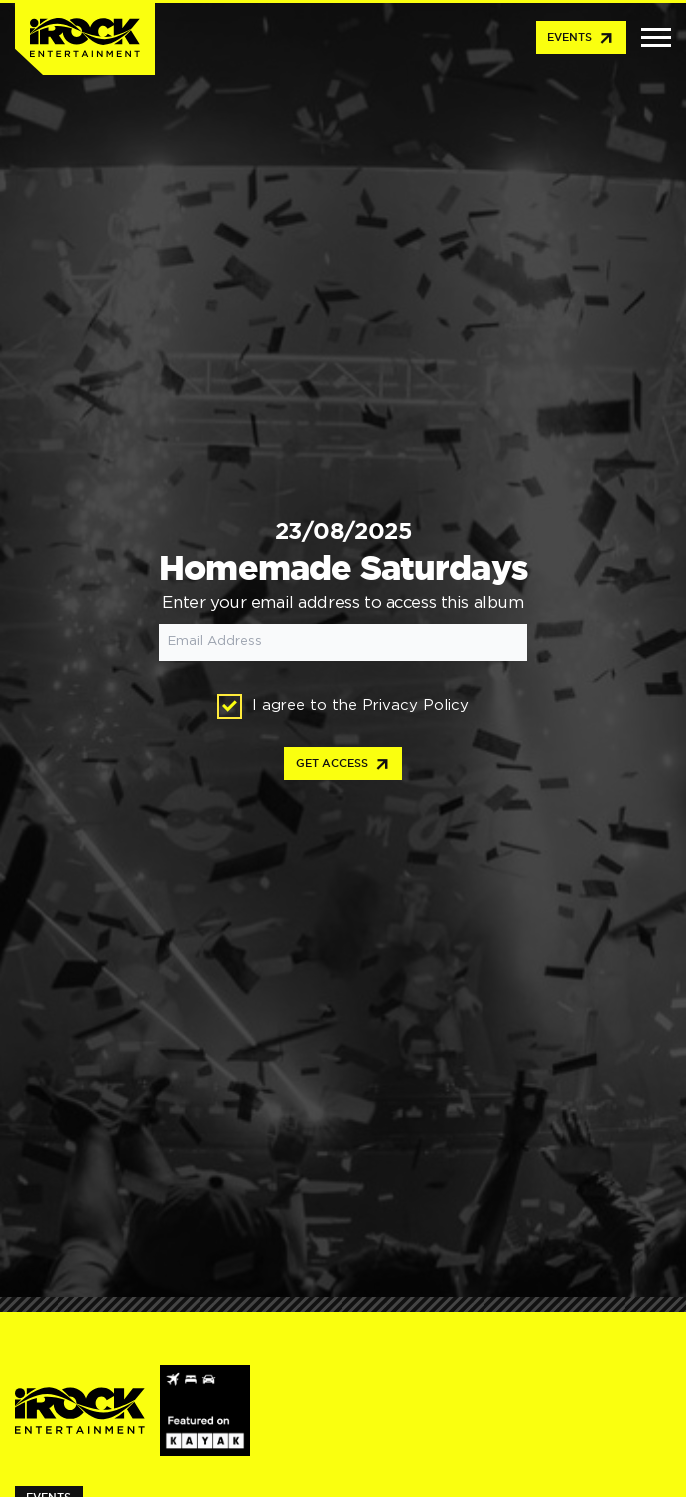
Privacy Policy (415, 705)
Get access (343, 765)
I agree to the (343, 706)
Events (581, 39)
